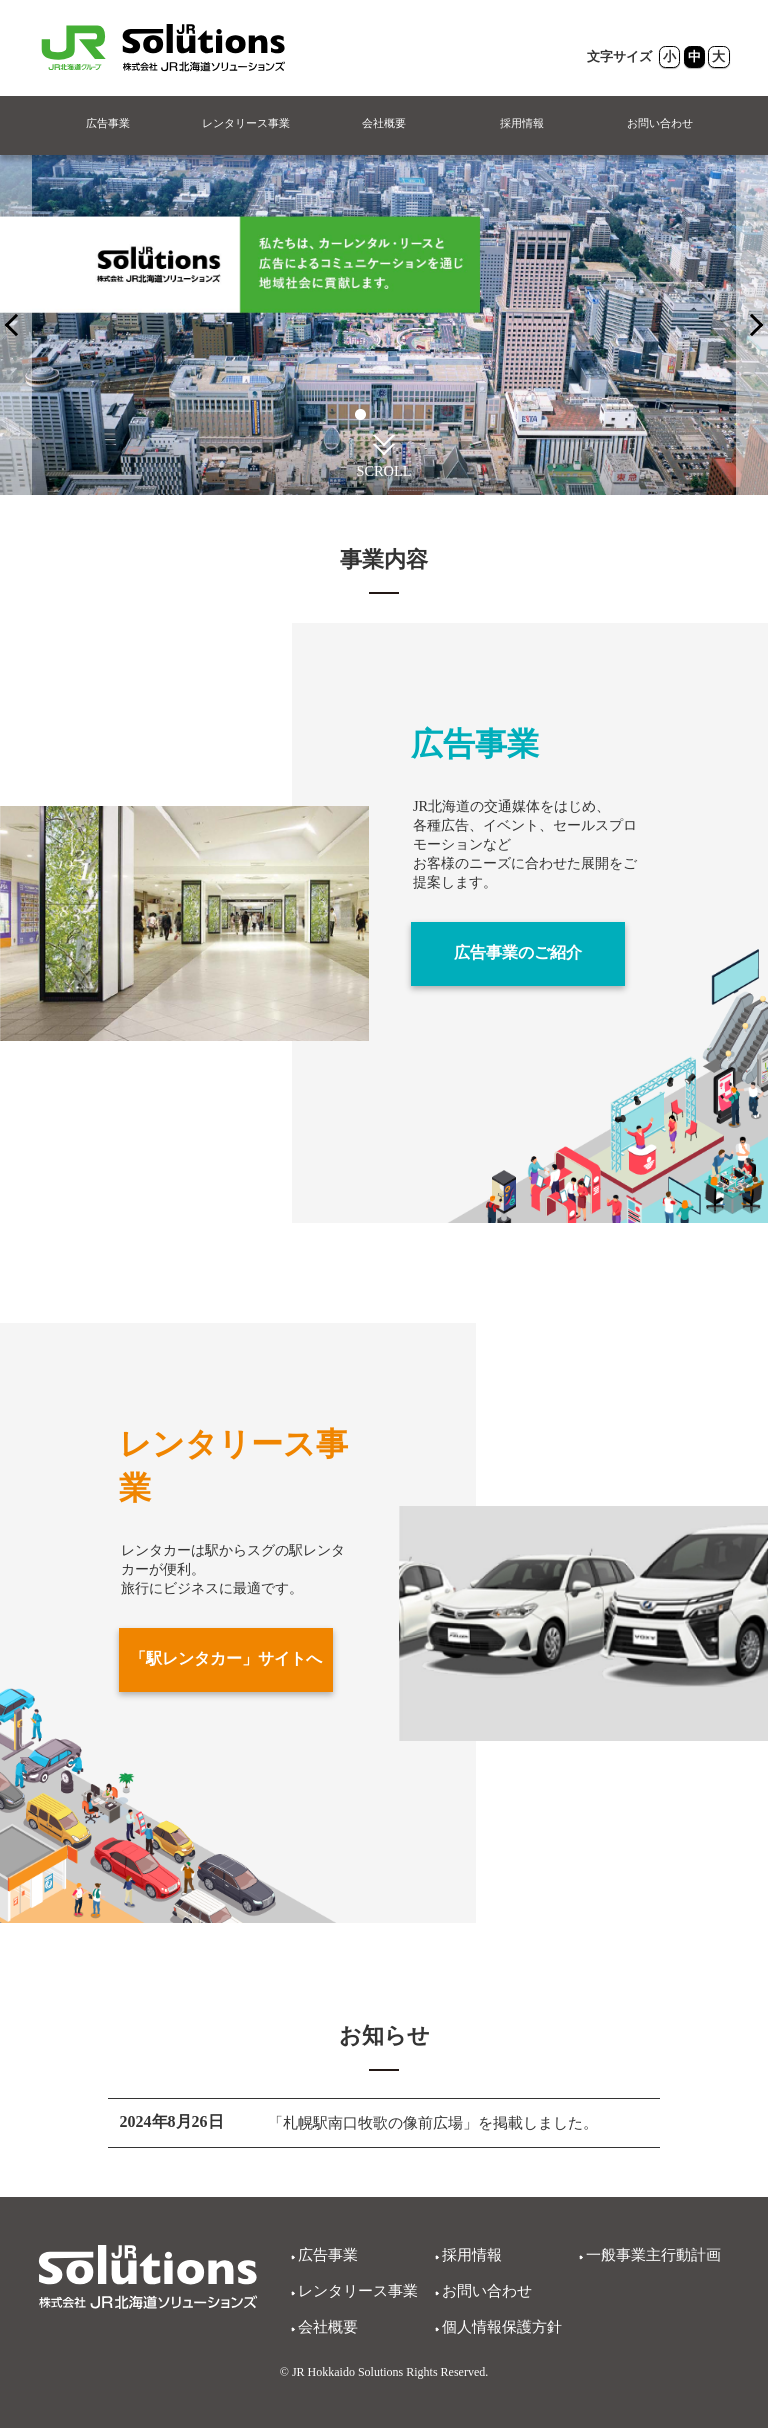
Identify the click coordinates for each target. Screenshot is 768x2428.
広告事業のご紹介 (518, 953)
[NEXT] (16, 325)
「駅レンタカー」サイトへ (226, 1659)
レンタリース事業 (246, 124)
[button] (384, 443)
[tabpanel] (384, 325)
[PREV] (752, 325)
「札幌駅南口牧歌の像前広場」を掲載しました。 (444, 2123)
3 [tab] (408, 415)
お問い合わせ (660, 124)
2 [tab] (384, 415)
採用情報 (522, 124)
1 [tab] (360, 415)
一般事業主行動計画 (658, 2254)
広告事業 (108, 124)
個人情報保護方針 (506, 2326)
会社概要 (384, 124)
